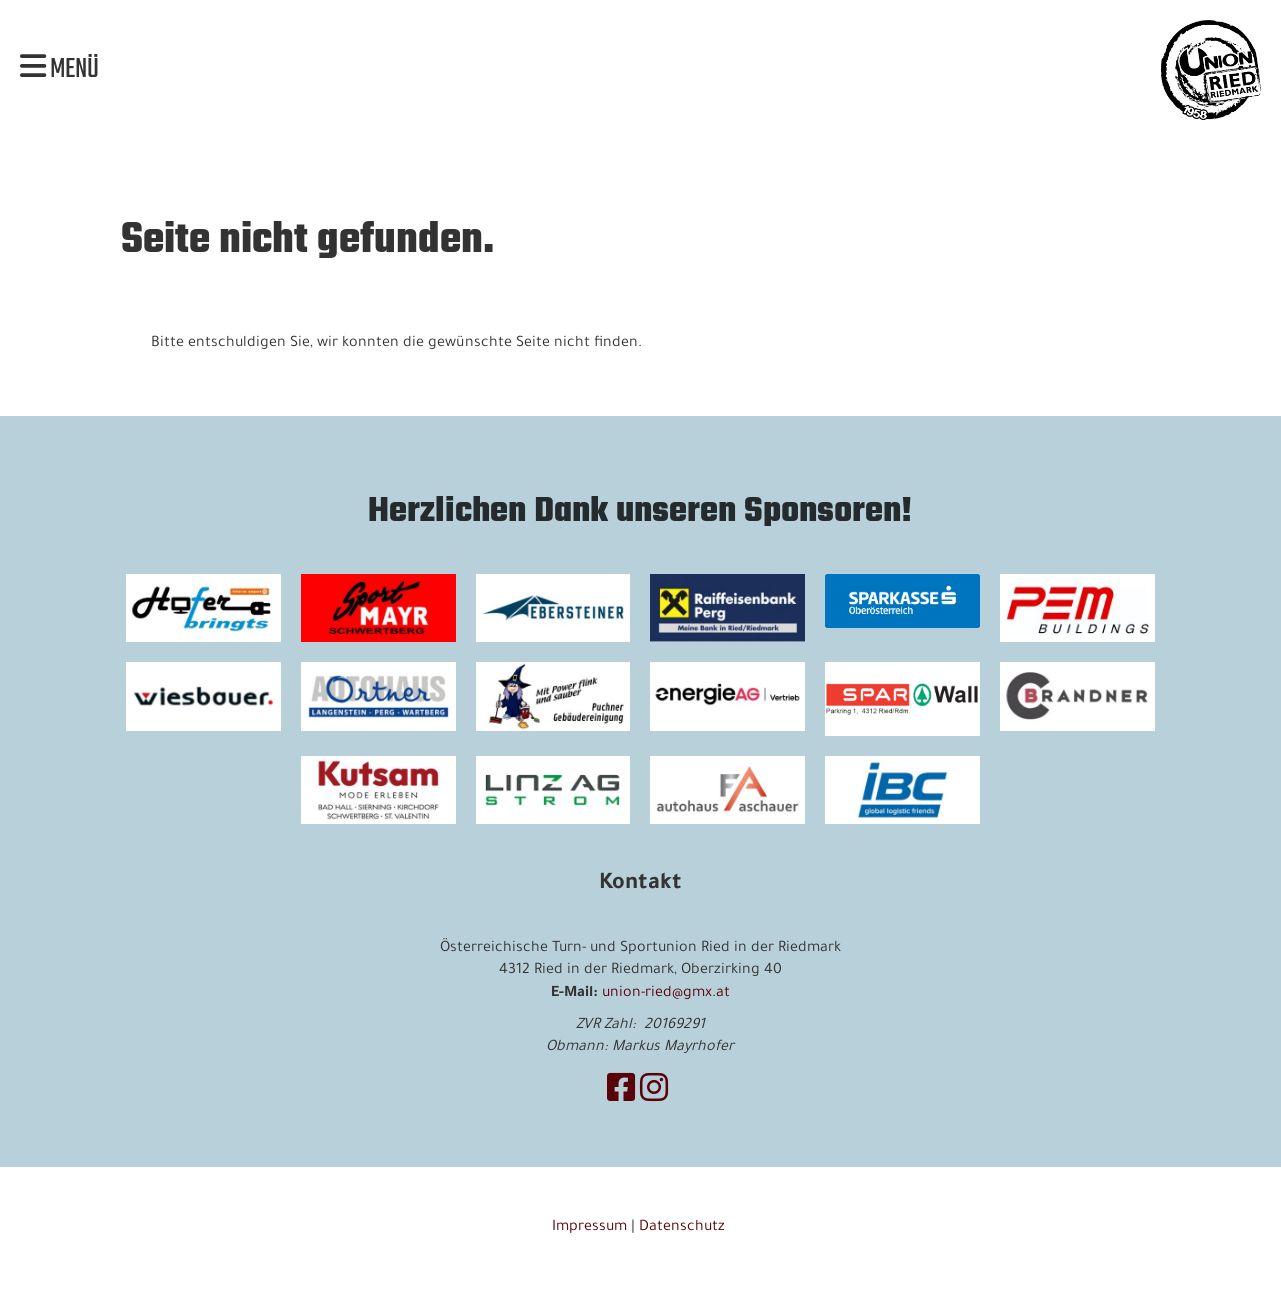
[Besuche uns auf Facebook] (621, 1094)
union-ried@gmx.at (666, 994)
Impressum (589, 1228)
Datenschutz (684, 1228)
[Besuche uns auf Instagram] (654, 1094)
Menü (59, 70)
